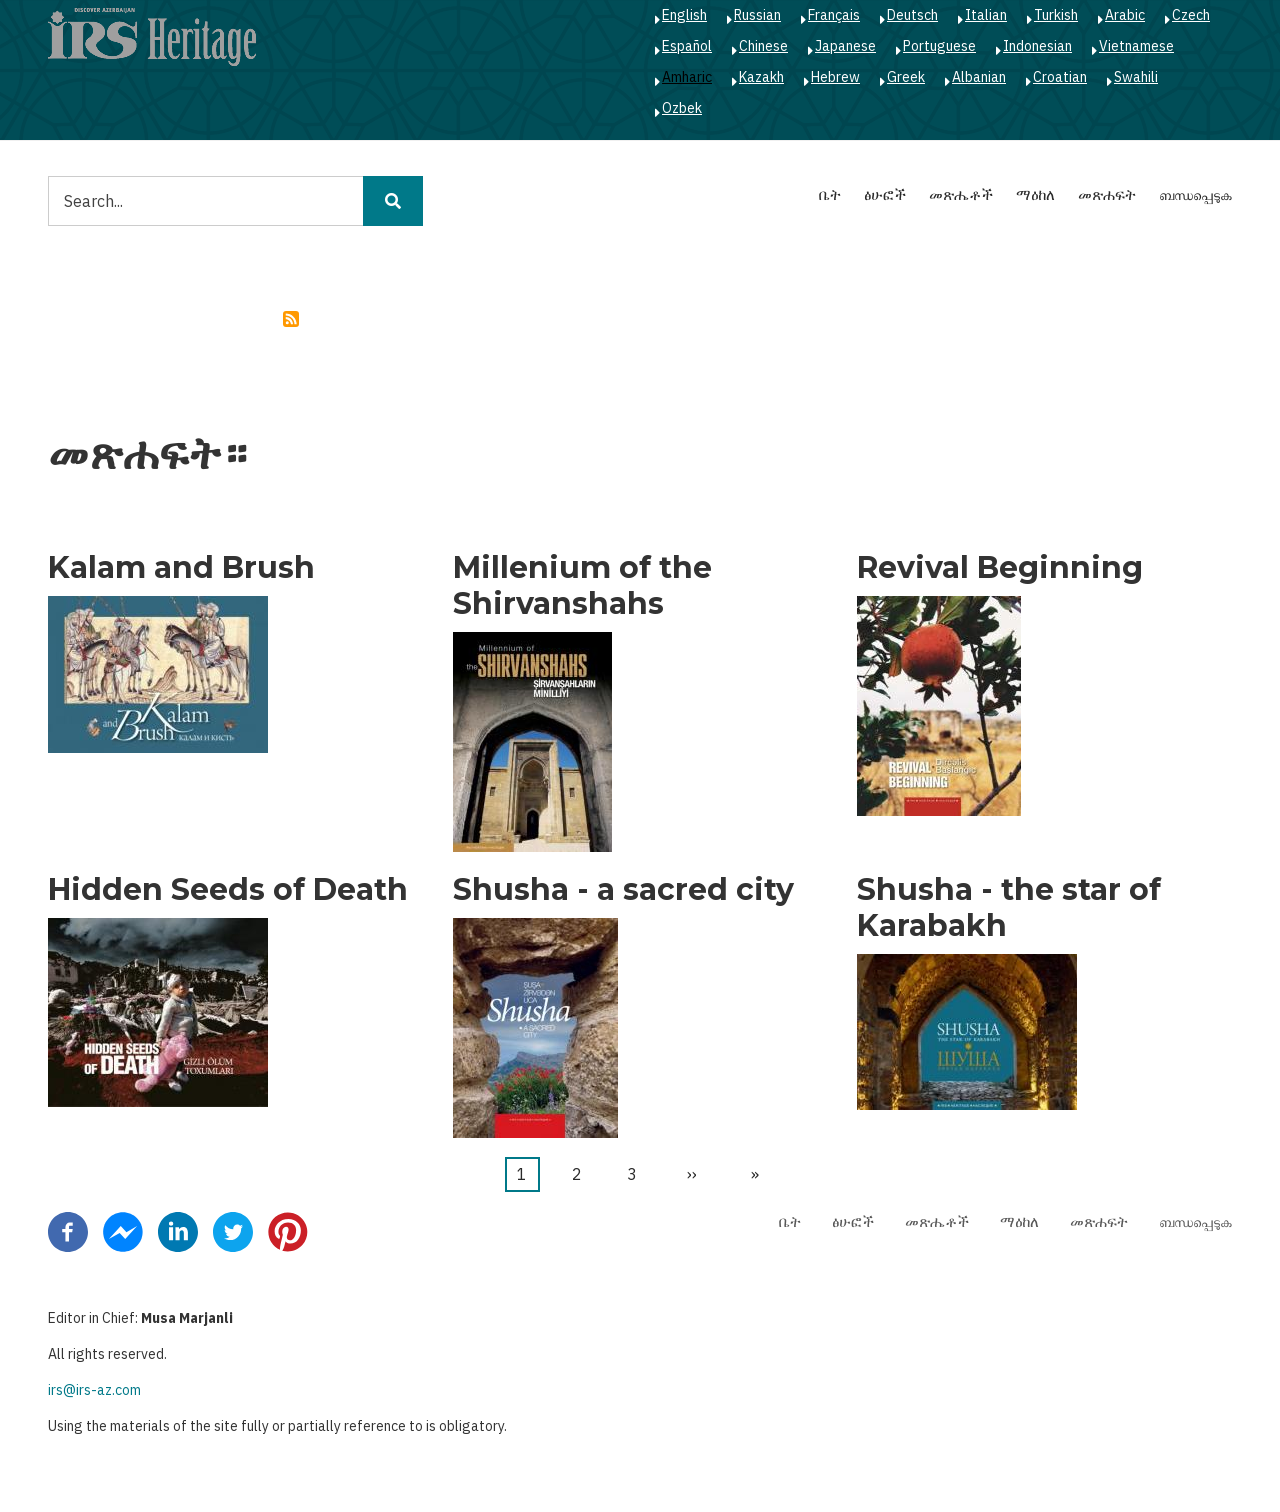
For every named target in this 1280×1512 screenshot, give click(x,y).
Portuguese (939, 46)
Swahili (1136, 77)
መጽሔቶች (961, 194)
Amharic (687, 77)
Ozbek (682, 108)
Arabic (1125, 15)
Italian (986, 15)
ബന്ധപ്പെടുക (1195, 194)
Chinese (763, 46)
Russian (757, 15)
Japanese (845, 46)
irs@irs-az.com (94, 1390)
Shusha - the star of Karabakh (1009, 908)
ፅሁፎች (885, 194)
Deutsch (912, 15)
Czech (1191, 15)
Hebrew (835, 77)
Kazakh (761, 77)
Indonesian (1037, 46)
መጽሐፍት (1107, 194)
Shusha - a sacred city (623, 890)
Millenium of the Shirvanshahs (582, 586)
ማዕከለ (1035, 194)
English (684, 15)
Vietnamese (1136, 46)
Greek (906, 77)
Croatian (1060, 77)
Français (834, 15)
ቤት (830, 194)
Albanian (979, 77)
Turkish (1056, 15)
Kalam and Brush (181, 568)
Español (687, 46)
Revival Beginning (1000, 568)
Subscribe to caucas (291, 319)
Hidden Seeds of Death (228, 890)
